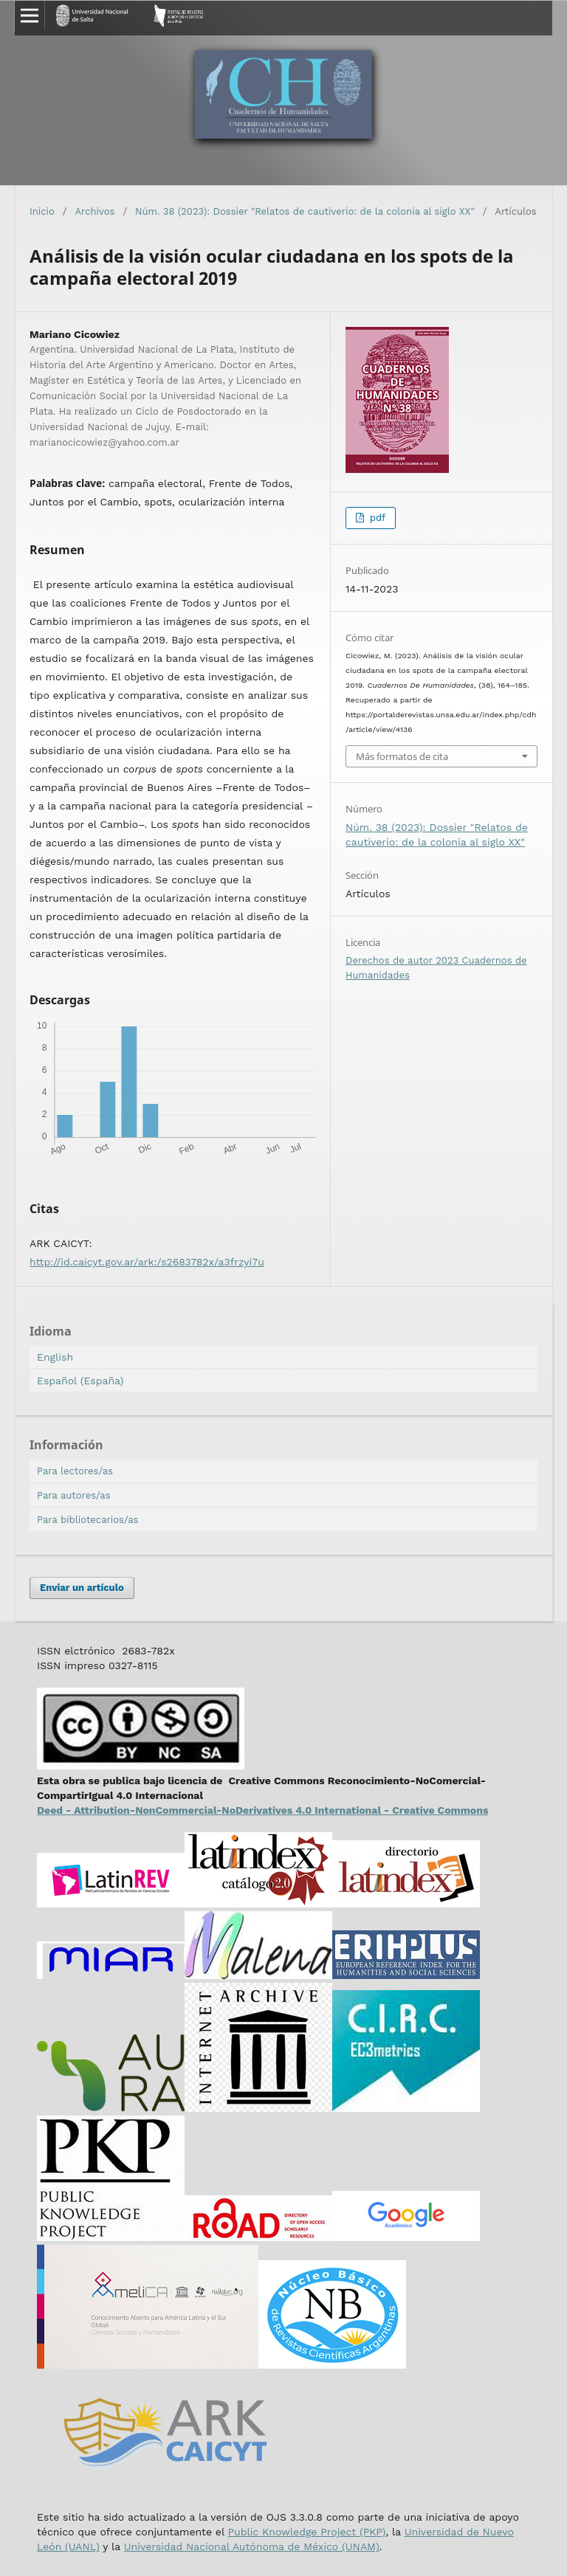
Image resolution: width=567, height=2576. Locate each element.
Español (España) (80, 1381)
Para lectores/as (75, 1471)
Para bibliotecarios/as (87, 1519)
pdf (375, 517)
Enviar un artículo (82, 1587)
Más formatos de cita (402, 756)
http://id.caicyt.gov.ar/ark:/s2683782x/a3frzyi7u (147, 1262)
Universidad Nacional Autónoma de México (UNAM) (251, 2546)
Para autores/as (74, 1495)
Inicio (42, 211)
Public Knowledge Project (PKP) (306, 2532)
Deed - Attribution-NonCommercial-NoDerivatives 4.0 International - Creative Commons (262, 1810)
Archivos (95, 211)
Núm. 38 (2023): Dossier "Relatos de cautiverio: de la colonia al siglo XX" (305, 211)
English (55, 1357)
